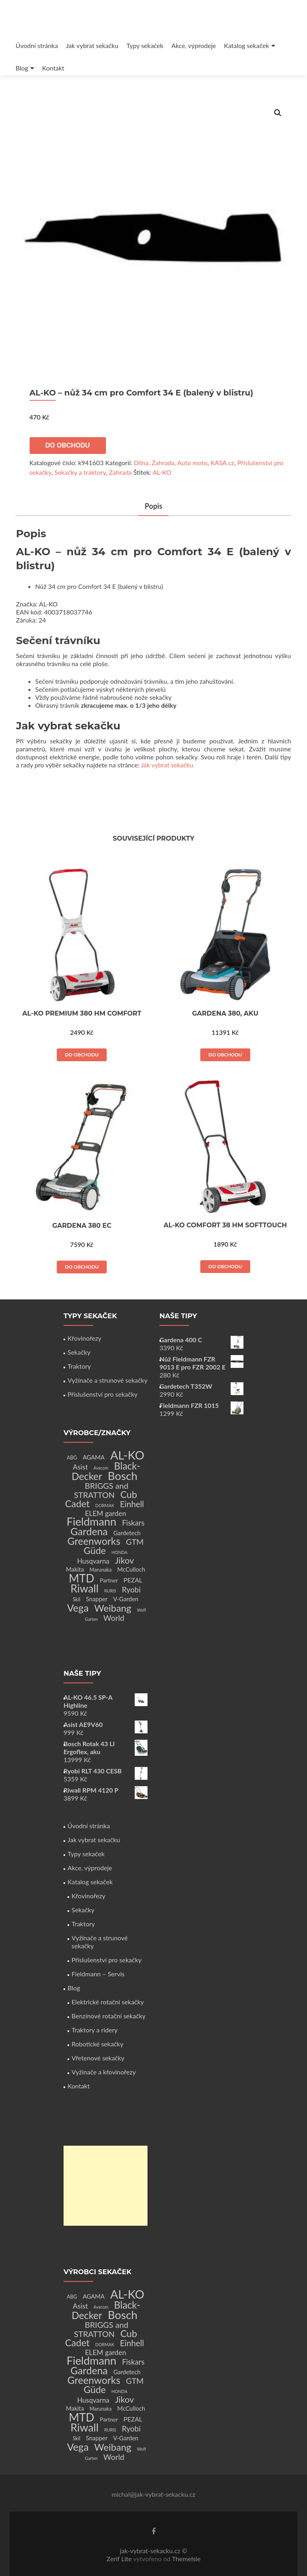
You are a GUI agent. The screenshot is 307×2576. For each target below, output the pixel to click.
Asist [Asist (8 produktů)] (80, 1467)
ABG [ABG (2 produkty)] (72, 1458)
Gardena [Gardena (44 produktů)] (89, 1531)
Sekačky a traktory (80, 472)
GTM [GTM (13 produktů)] (135, 1541)
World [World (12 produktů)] (114, 1617)
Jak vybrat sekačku (92, 45)
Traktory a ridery (95, 2030)
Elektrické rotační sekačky (108, 2002)
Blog (22, 68)
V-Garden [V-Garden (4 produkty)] (125, 1598)
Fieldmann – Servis (98, 1974)
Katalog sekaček (246, 45)
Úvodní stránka (37, 45)
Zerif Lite (119, 2558)
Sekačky (79, 1352)
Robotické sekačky (98, 2044)
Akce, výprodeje (193, 45)
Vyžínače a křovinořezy (104, 2072)
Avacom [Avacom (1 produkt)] (101, 1467)
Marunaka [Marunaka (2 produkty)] (101, 1570)
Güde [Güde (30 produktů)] (95, 1550)
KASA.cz (222, 462)
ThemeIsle (186, 2558)
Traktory (79, 1366)
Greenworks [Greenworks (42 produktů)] (94, 1541)
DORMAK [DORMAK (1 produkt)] (104, 1505)
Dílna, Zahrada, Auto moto (170, 462)
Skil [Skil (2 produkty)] (76, 1599)
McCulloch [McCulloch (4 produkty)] (131, 1569)
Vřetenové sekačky (98, 2058)
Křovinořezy (84, 1338)
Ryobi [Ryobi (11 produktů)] (131, 1589)
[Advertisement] (106, 2186)
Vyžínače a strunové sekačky (108, 1380)
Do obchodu (68, 445)
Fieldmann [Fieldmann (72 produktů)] (92, 1521)
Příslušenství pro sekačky (103, 1394)
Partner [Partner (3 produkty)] (109, 1580)
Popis (153, 506)
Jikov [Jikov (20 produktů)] (124, 1560)
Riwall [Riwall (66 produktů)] (84, 1588)
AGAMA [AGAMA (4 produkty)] (94, 1457)
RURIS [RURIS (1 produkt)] (110, 1590)
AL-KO (162, 472)
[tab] (153, 506)
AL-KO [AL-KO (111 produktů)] (127, 1455)
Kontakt (53, 68)
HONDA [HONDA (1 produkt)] (120, 1552)
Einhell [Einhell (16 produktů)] (132, 1504)
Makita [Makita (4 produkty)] (75, 1569)
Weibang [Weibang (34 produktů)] (113, 1608)
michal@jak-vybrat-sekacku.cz (153, 2494)
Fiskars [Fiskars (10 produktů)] (133, 1522)
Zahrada (120, 472)
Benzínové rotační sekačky (109, 2016)
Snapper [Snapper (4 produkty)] (97, 1598)
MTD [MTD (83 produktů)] (81, 1578)
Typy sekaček (144, 45)
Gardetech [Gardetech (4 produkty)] (126, 1532)
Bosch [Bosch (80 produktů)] (122, 1475)
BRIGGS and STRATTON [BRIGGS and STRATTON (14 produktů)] (101, 1490)
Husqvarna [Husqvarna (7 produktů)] (93, 1561)
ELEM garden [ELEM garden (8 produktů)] (105, 1513)
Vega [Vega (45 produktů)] (78, 1608)
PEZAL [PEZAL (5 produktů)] (133, 1580)
